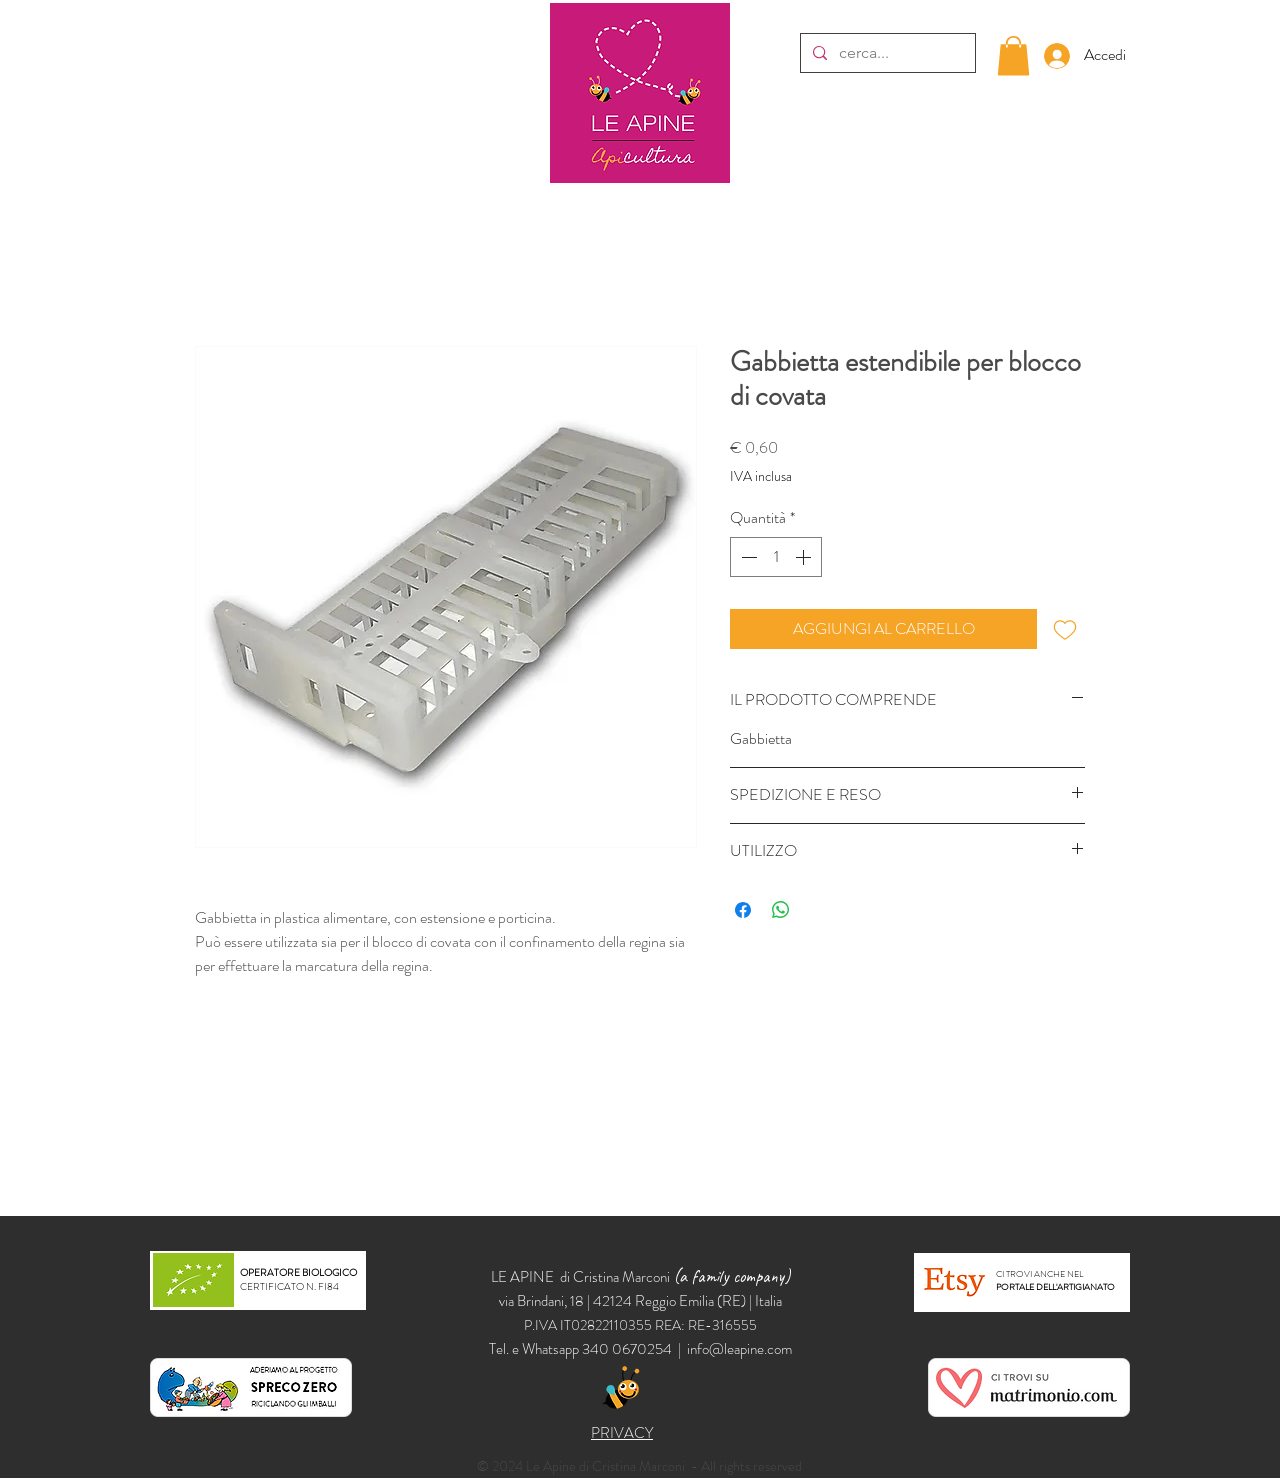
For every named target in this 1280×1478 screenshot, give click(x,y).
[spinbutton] (776, 557)
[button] (1013, 55)
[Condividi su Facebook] (743, 910)
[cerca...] (886, 53)
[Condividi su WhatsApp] (781, 910)
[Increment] (805, 557)
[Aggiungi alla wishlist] (1065, 629)
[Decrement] (747, 557)
